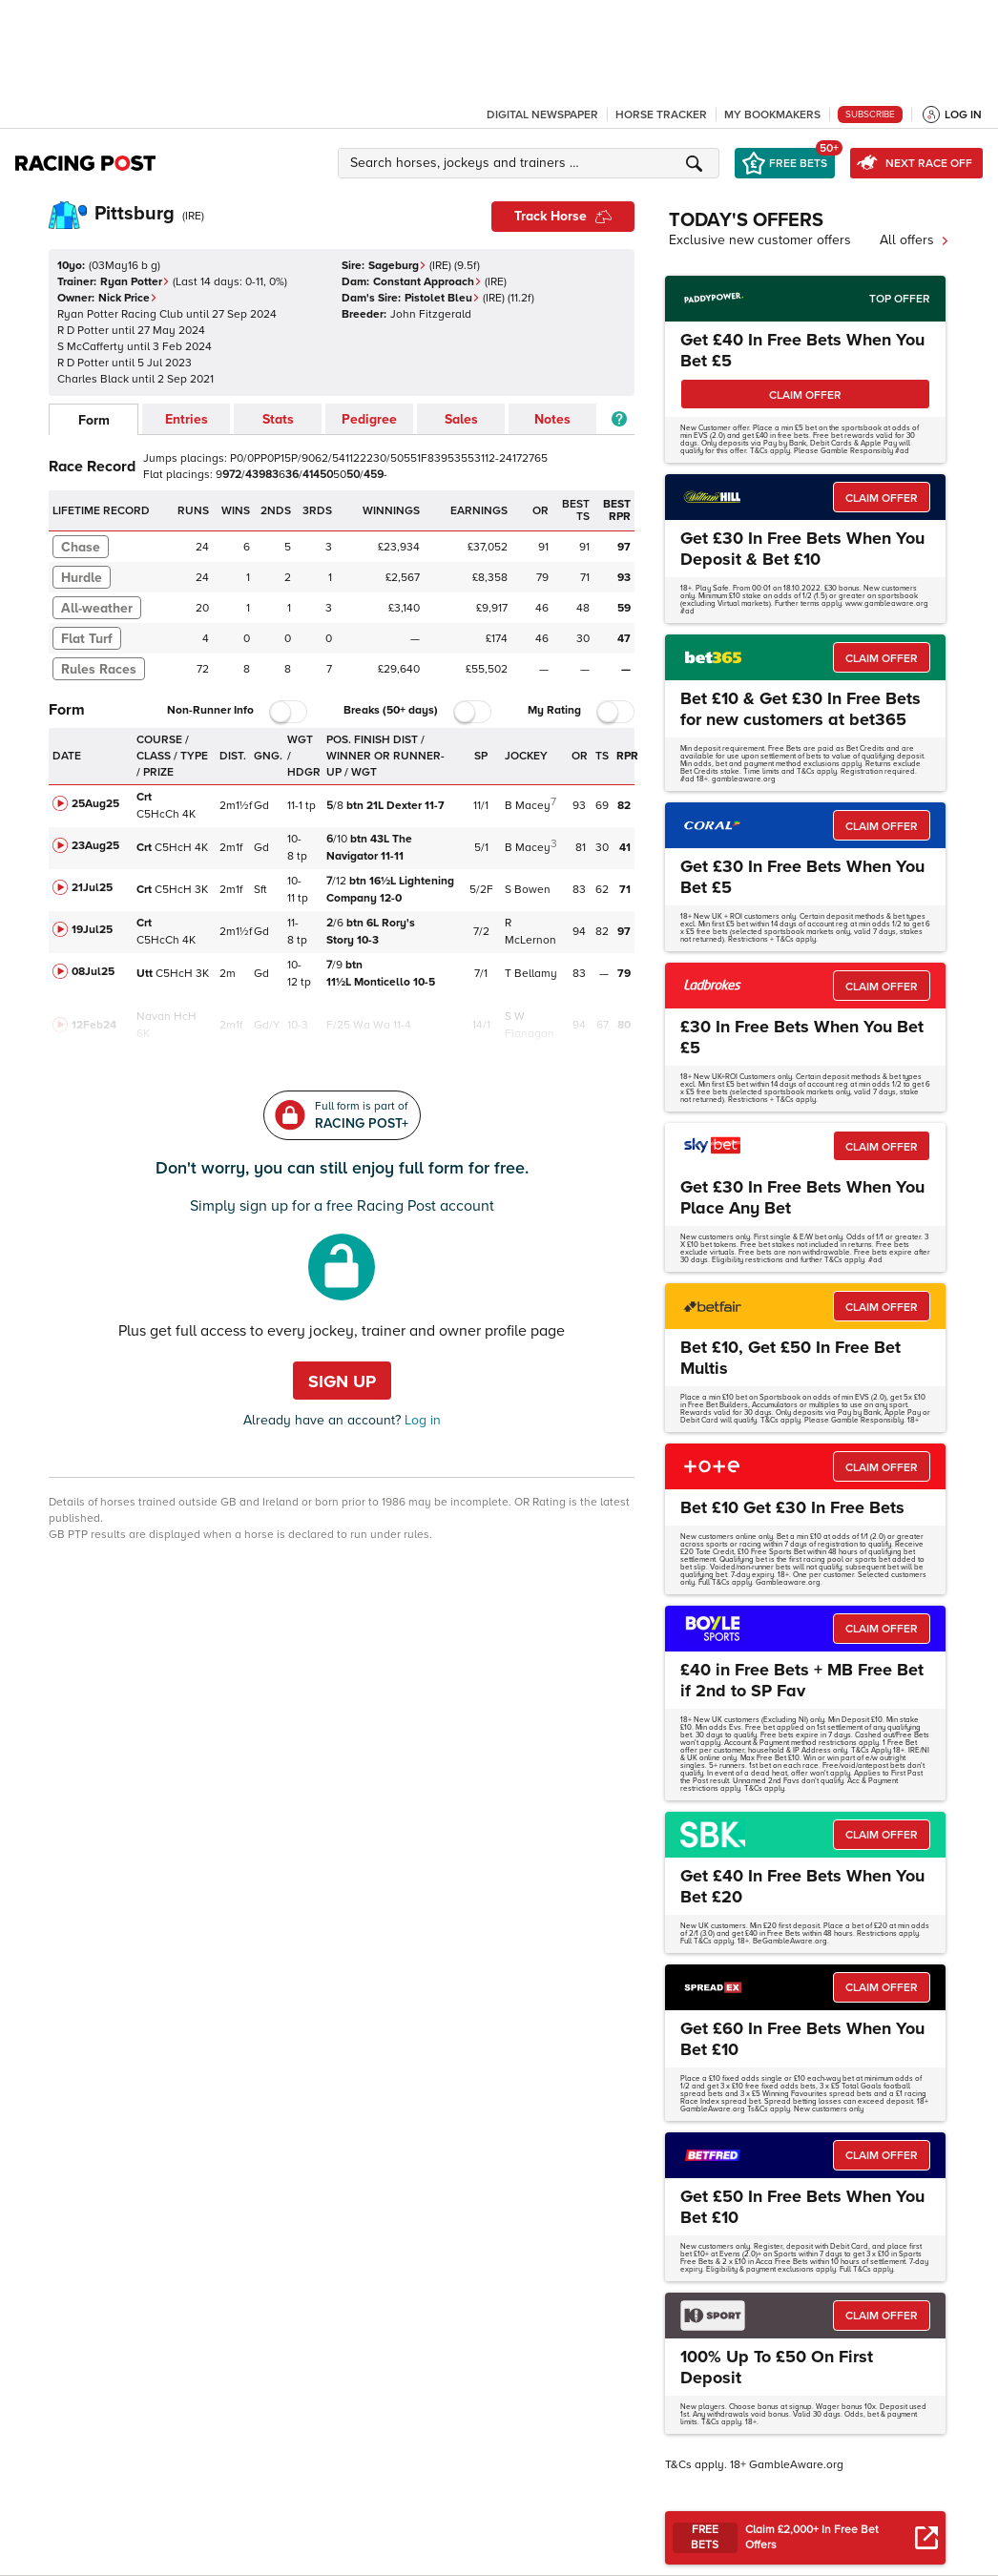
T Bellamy (531, 973)
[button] (531, 163)
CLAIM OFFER (805, 395)
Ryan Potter (135, 282)
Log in (421, 1420)
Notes (552, 419)
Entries (186, 419)
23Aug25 (95, 846)
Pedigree (369, 419)
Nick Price (127, 298)
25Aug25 (95, 804)
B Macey (528, 806)
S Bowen (528, 890)
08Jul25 (93, 972)
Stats (278, 419)
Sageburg (397, 266)
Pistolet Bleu (442, 298)
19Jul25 (92, 930)
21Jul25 (92, 888)
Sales (461, 419)
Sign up (342, 1381)
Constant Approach (427, 282)
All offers (914, 240)
